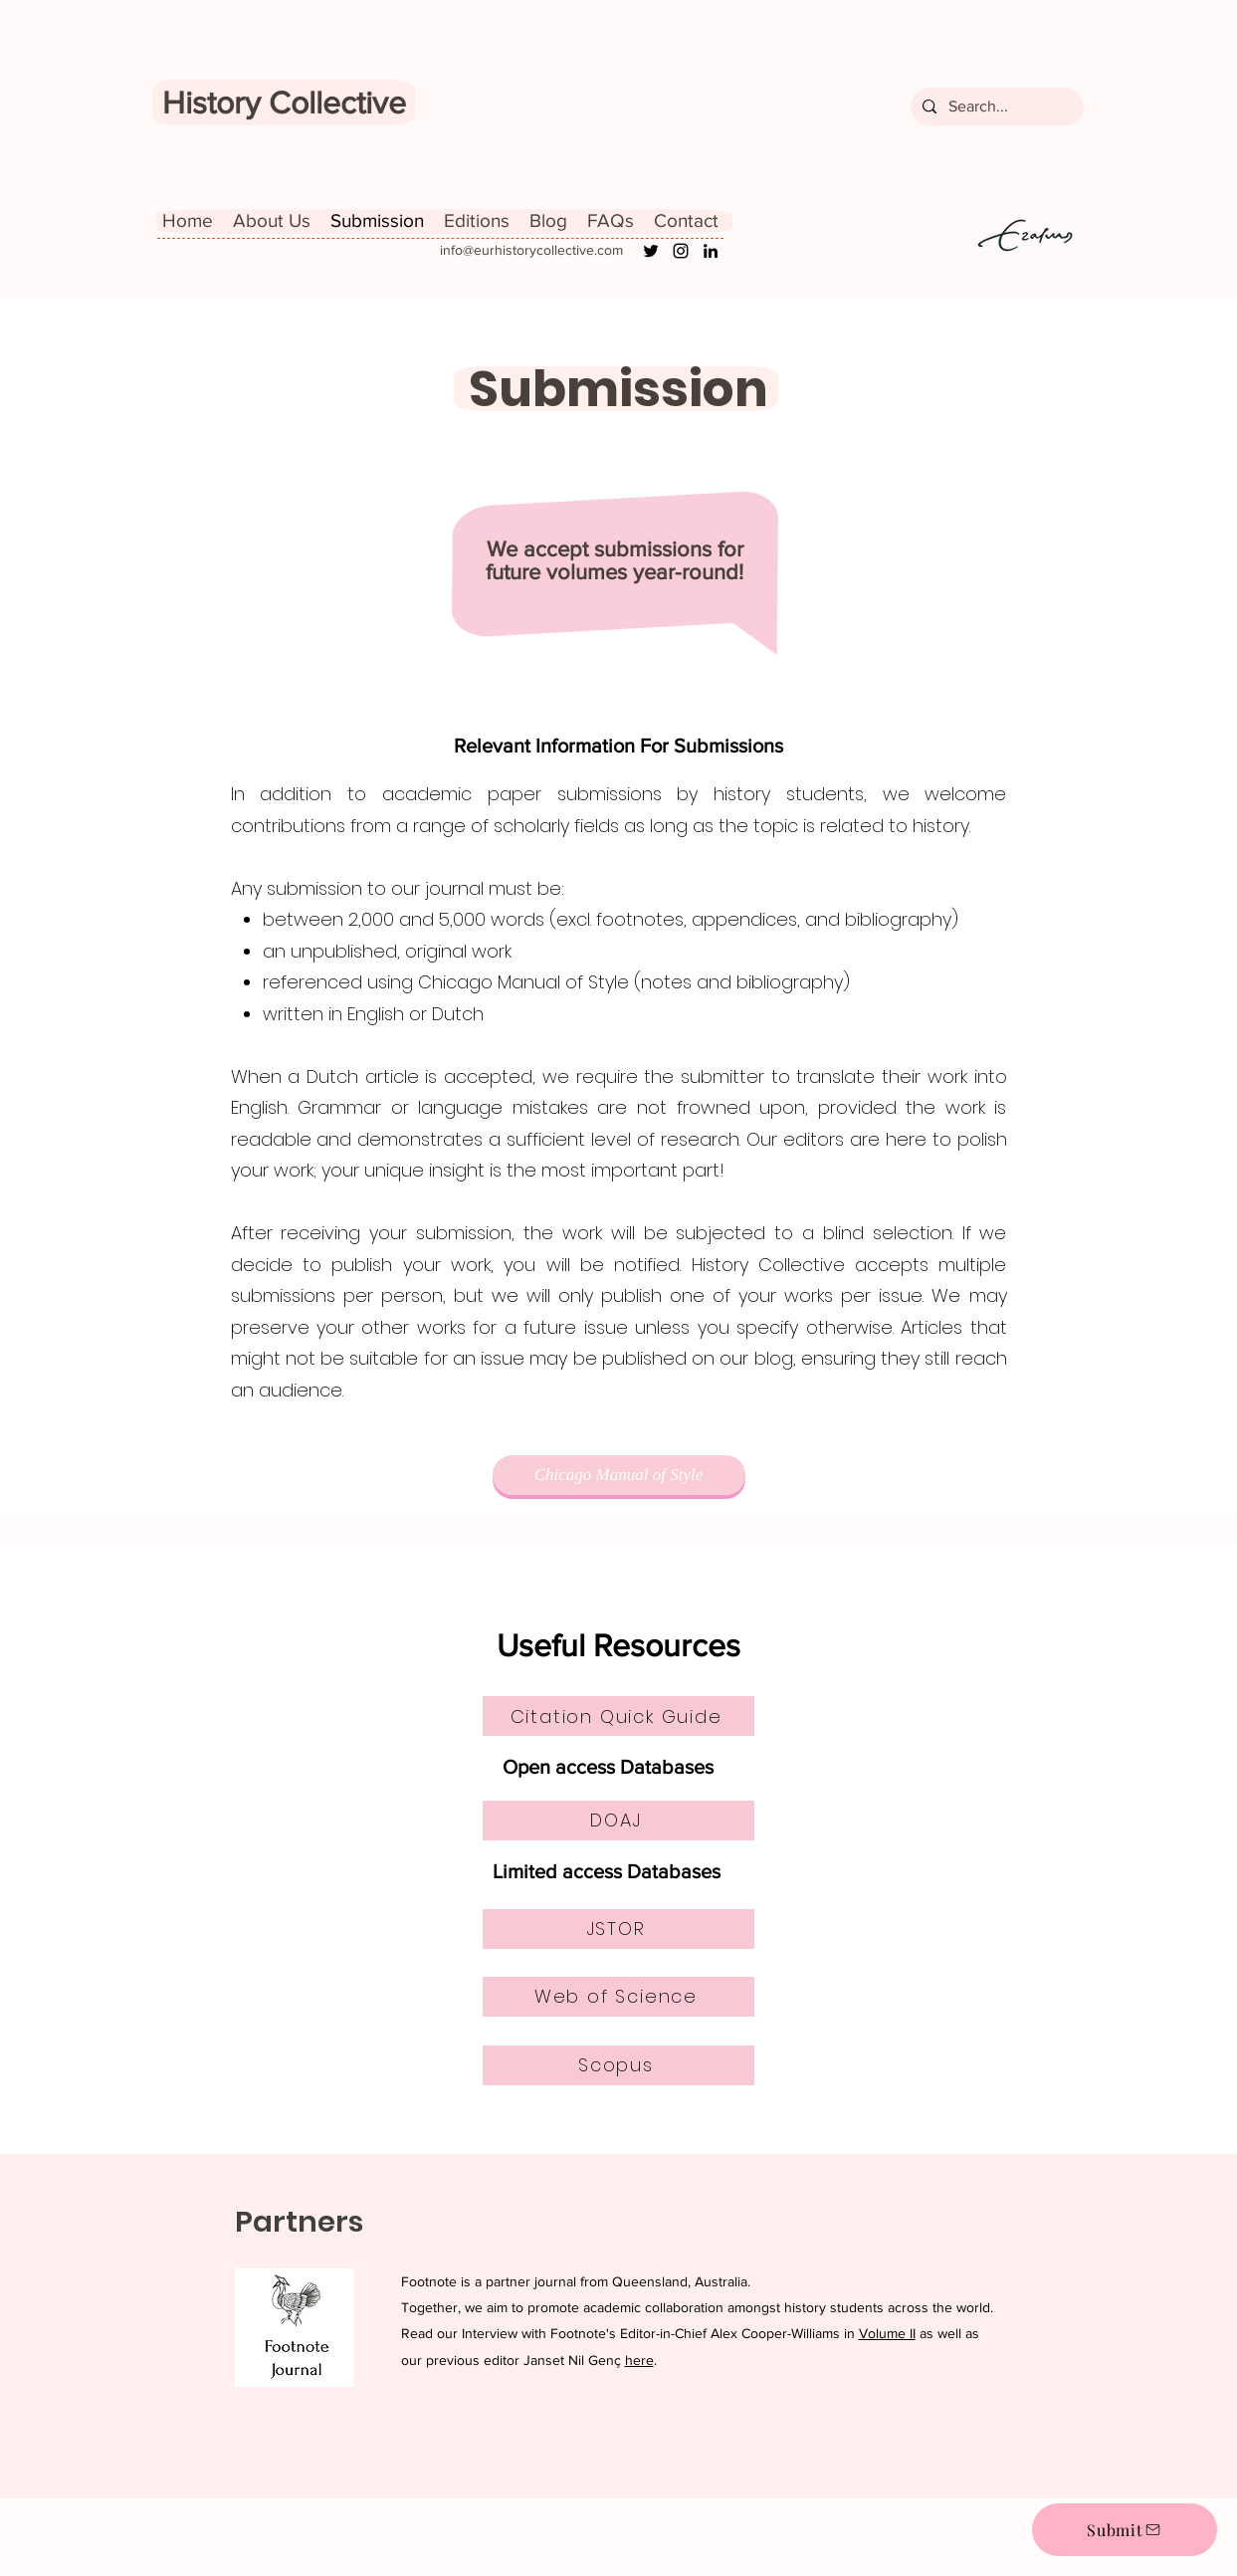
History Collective (284, 102)
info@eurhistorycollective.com (531, 250)
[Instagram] (681, 251)
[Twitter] (651, 251)
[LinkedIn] (711, 251)
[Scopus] (618, 2065)
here (639, 2360)
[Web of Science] (618, 1997)
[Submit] (1124, 2529)
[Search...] (995, 107)
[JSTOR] (618, 1929)
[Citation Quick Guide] (618, 1716)
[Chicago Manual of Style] (619, 1475)
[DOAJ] (618, 1820)
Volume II (887, 2333)
